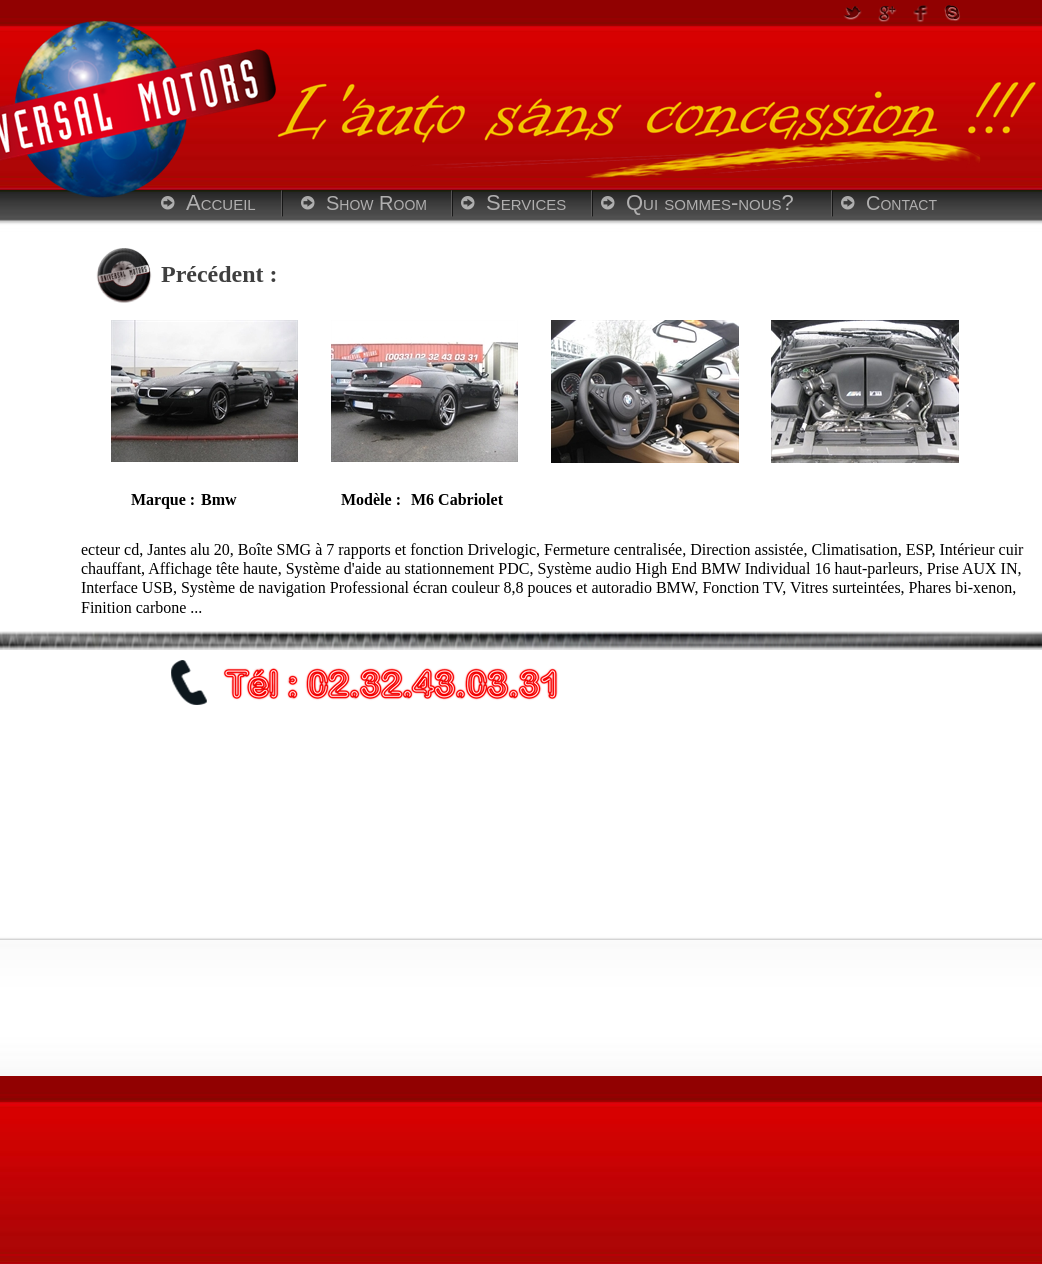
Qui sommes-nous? (710, 202)
